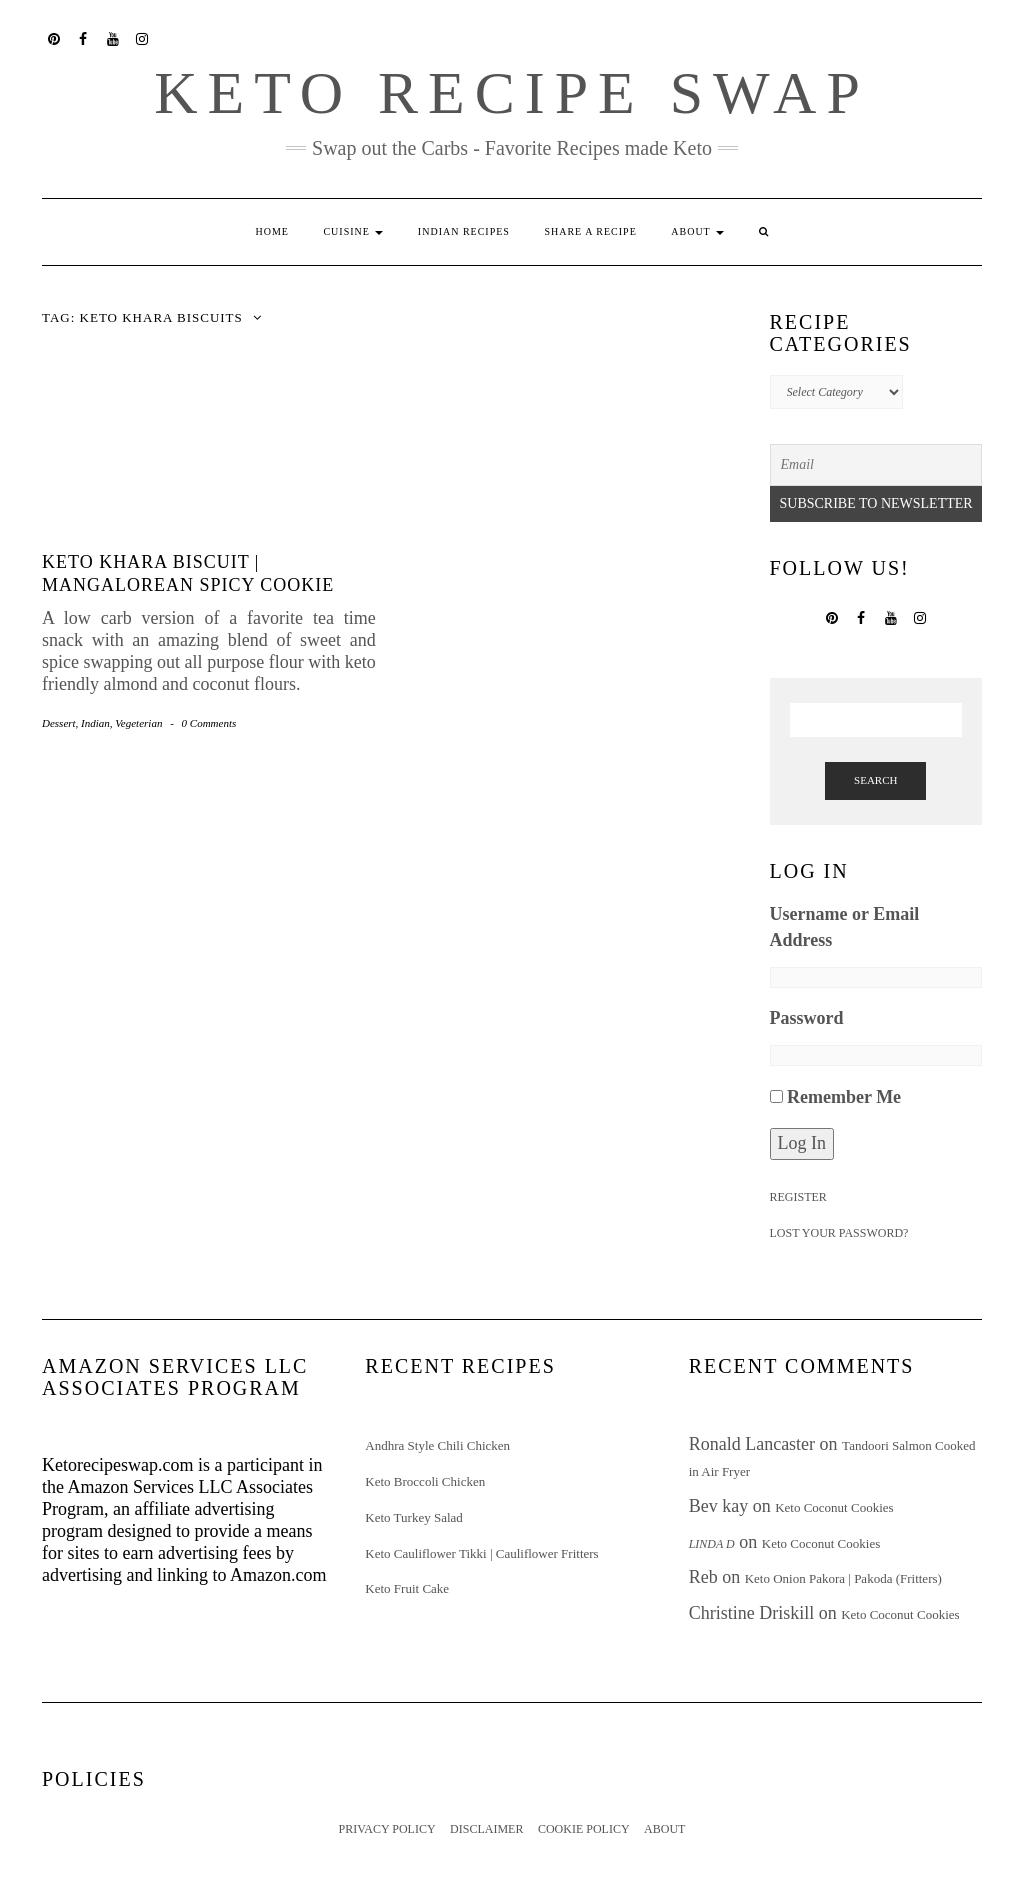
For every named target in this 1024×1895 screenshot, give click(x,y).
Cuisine (353, 231)
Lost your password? (839, 1233)
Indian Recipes (464, 231)
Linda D (712, 1544)
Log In (802, 1143)
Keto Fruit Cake (407, 1588)
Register (798, 1197)
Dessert (59, 723)
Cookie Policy (584, 1829)
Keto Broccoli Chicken (425, 1481)
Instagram (143, 37)
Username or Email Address (845, 927)
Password (807, 1018)
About (697, 231)
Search (875, 780)
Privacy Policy (387, 1829)
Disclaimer (486, 1829)
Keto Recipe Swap (512, 93)
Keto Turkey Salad (414, 1517)
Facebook (84, 37)
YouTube (113, 37)
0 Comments (209, 723)
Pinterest (54, 37)
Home (271, 231)
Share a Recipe (590, 231)
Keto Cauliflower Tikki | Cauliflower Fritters (481, 1553)
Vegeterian (138, 723)
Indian (95, 723)
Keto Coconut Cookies (834, 1507)
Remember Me (844, 1097)
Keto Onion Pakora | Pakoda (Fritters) (843, 1578)
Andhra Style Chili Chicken (437, 1445)
